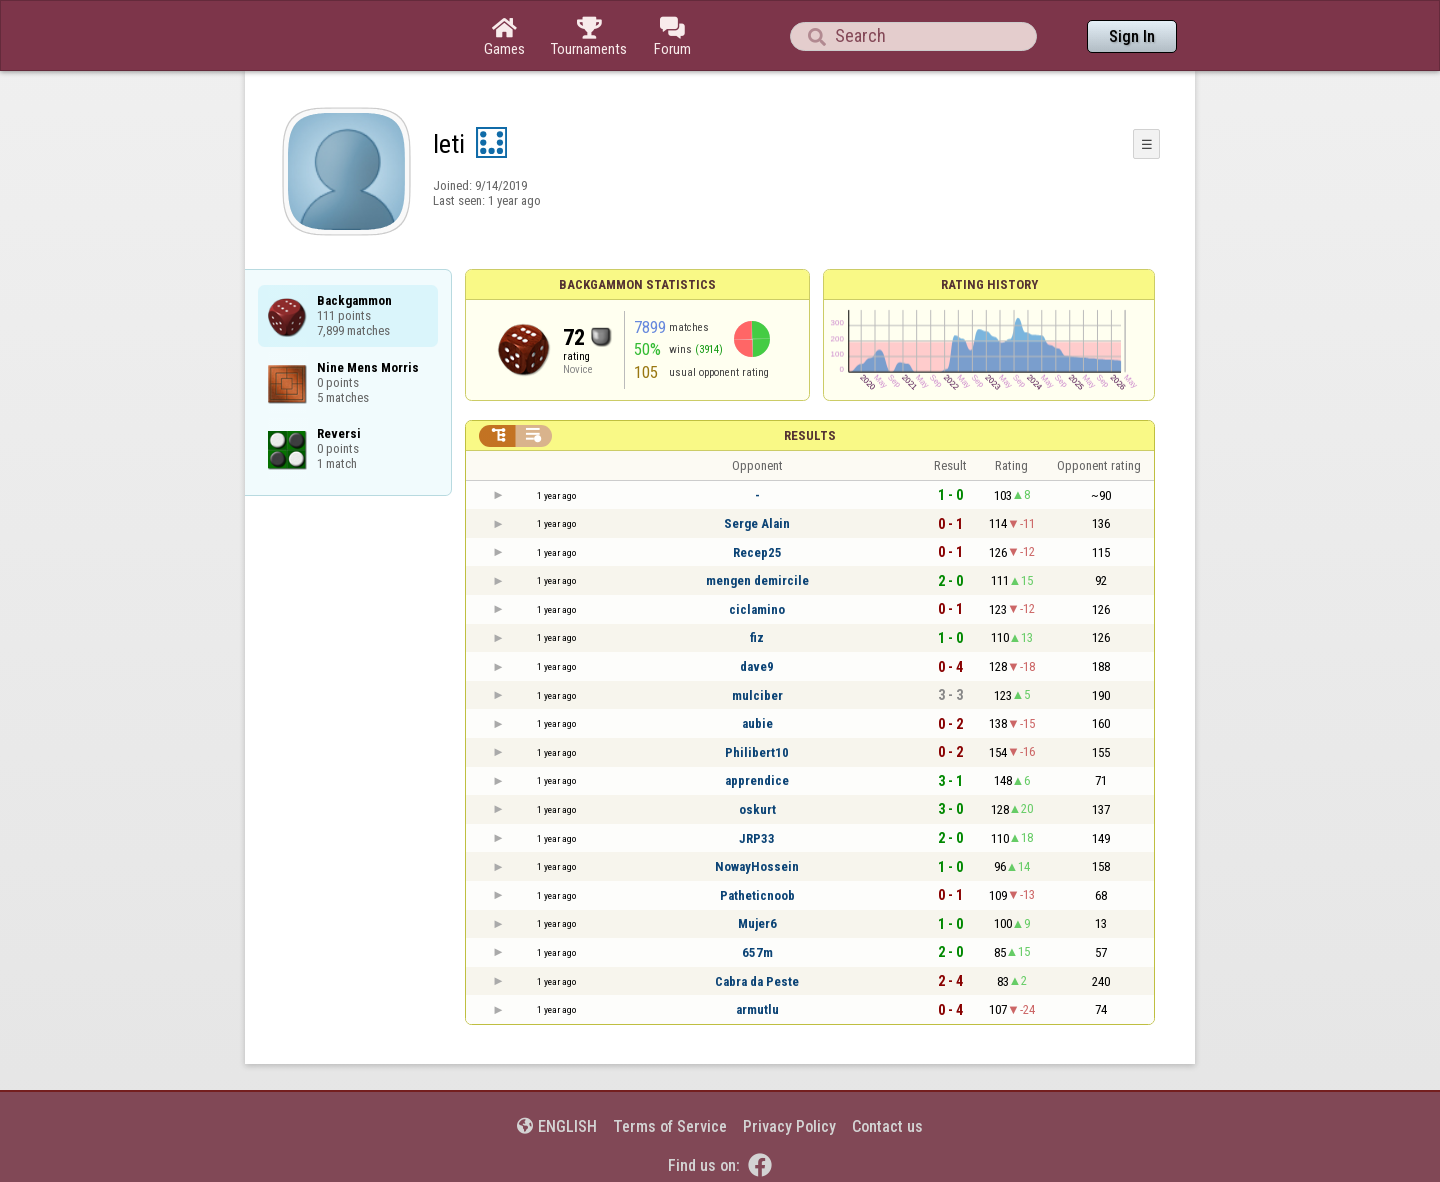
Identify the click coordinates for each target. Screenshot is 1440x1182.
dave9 (757, 666)
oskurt (757, 809)
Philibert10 (757, 752)
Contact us (887, 1126)
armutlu (757, 1009)
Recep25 (757, 552)
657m (757, 952)
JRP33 (757, 838)
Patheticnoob (757, 895)
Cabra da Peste (757, 981)
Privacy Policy (789, 1126)
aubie (757, 723)
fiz (757, 637)
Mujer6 (757, 923)
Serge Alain (757, 523)
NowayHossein (757, 866)
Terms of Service (670, 1126)
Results (810, 435)
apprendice (757, 780)
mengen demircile (757, 580)
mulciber (757, 695)
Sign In (1132, 36)
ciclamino (757, 609)
